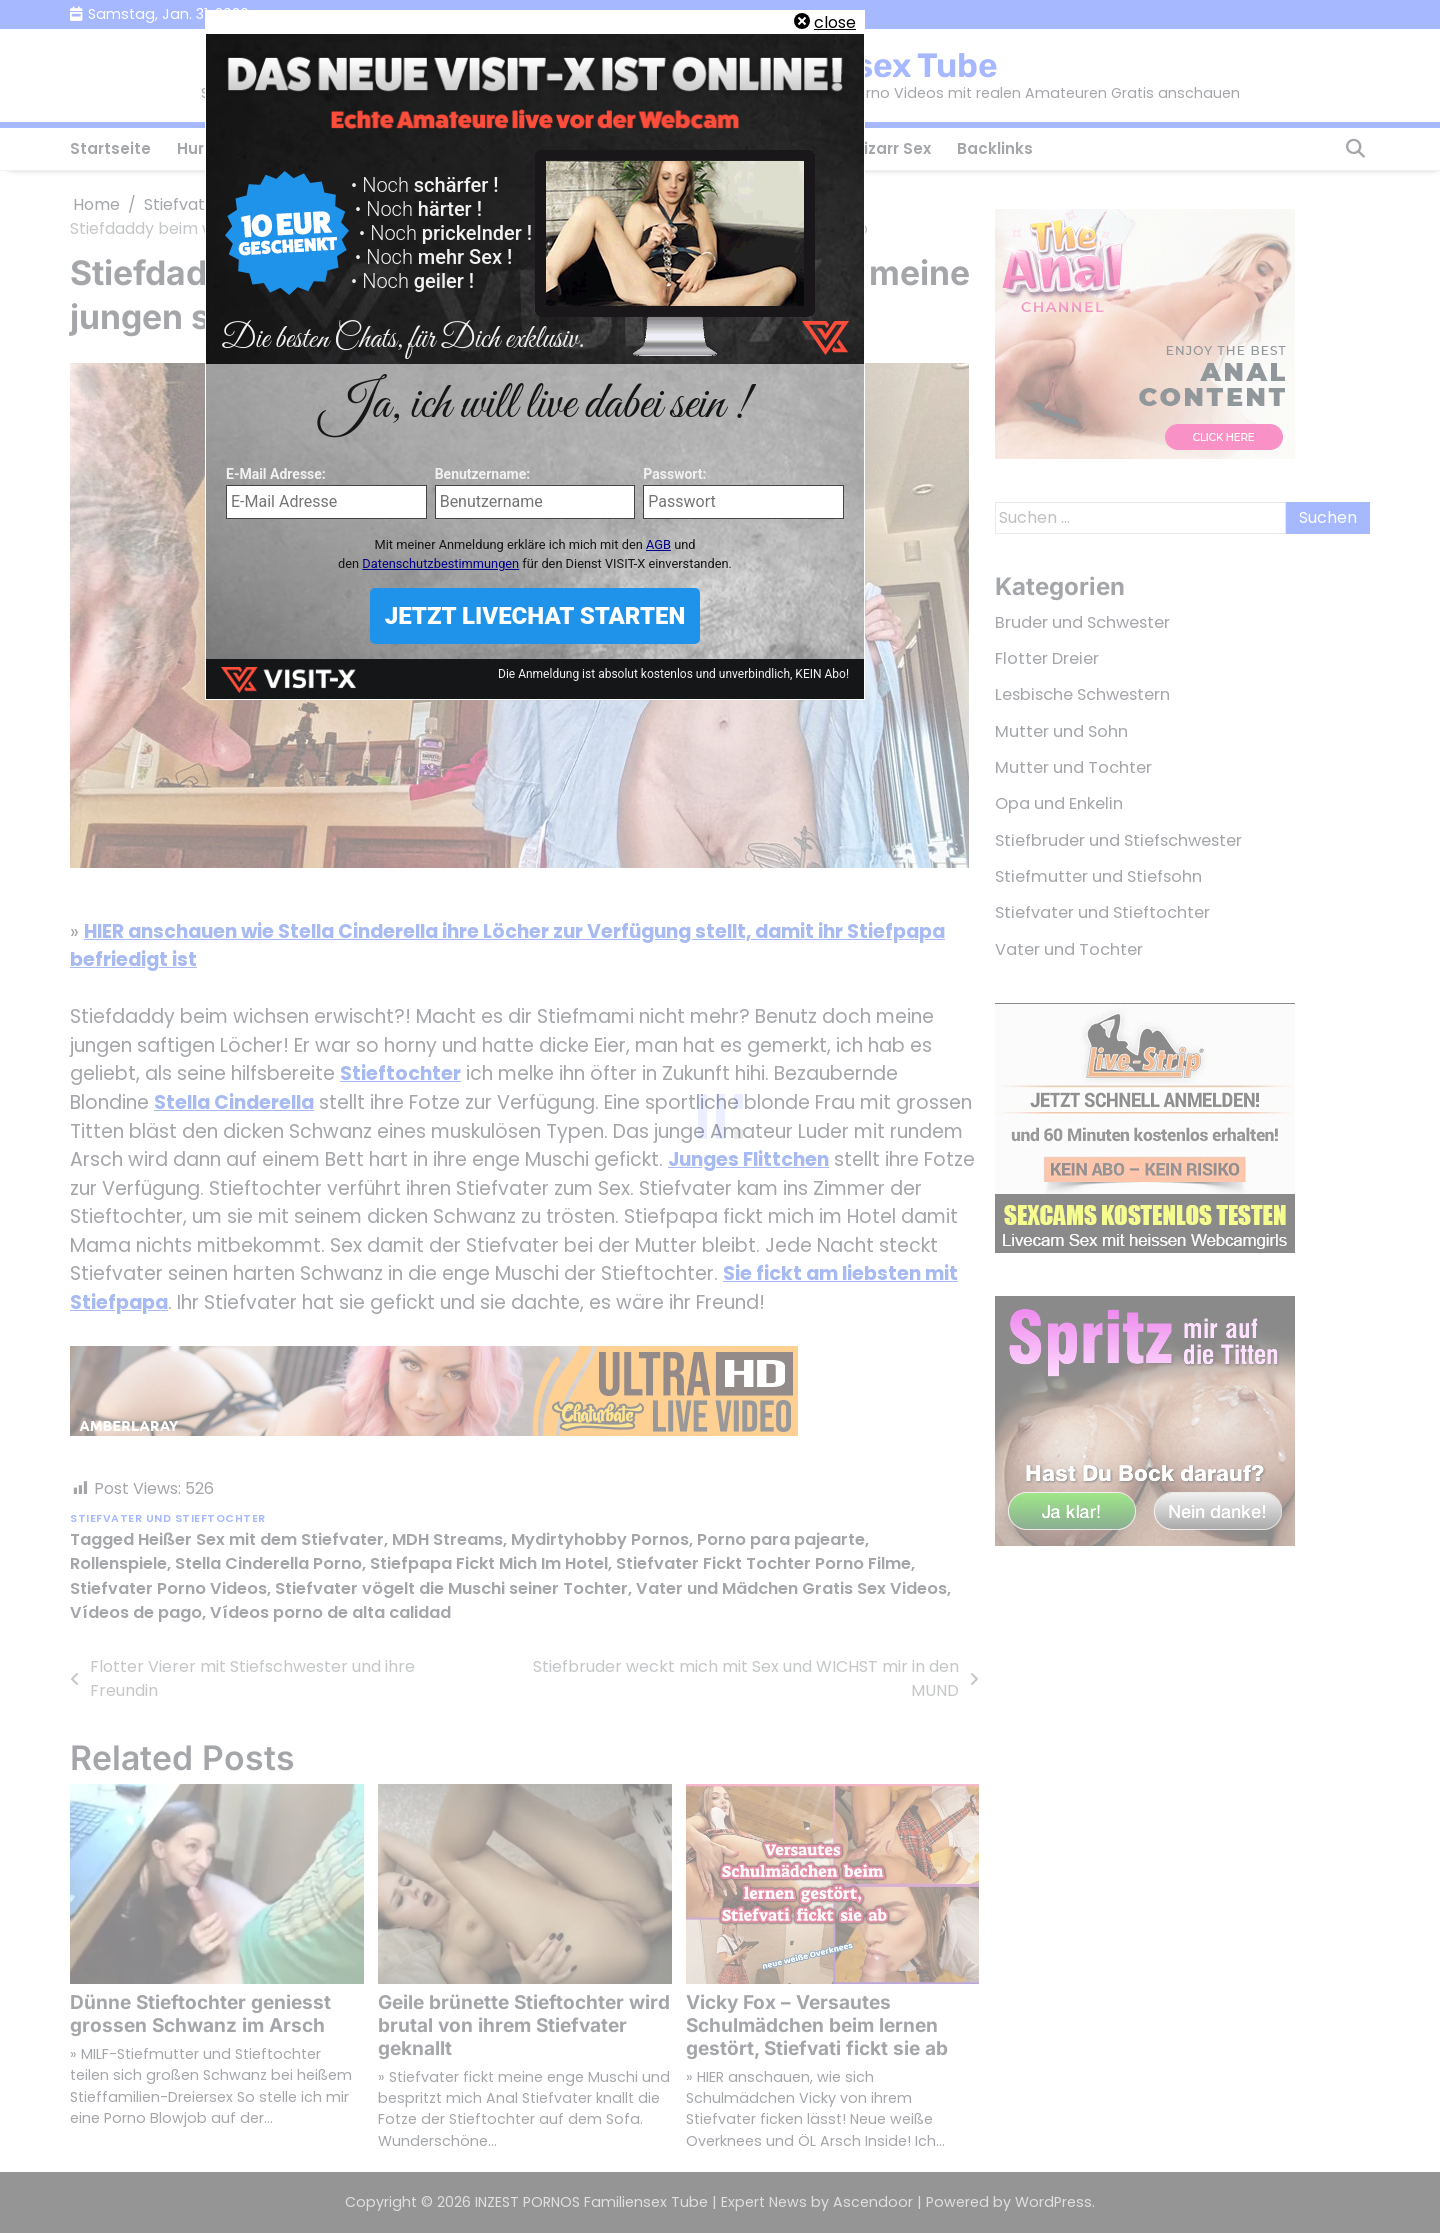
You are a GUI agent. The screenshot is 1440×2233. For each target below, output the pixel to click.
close (835, 22)
